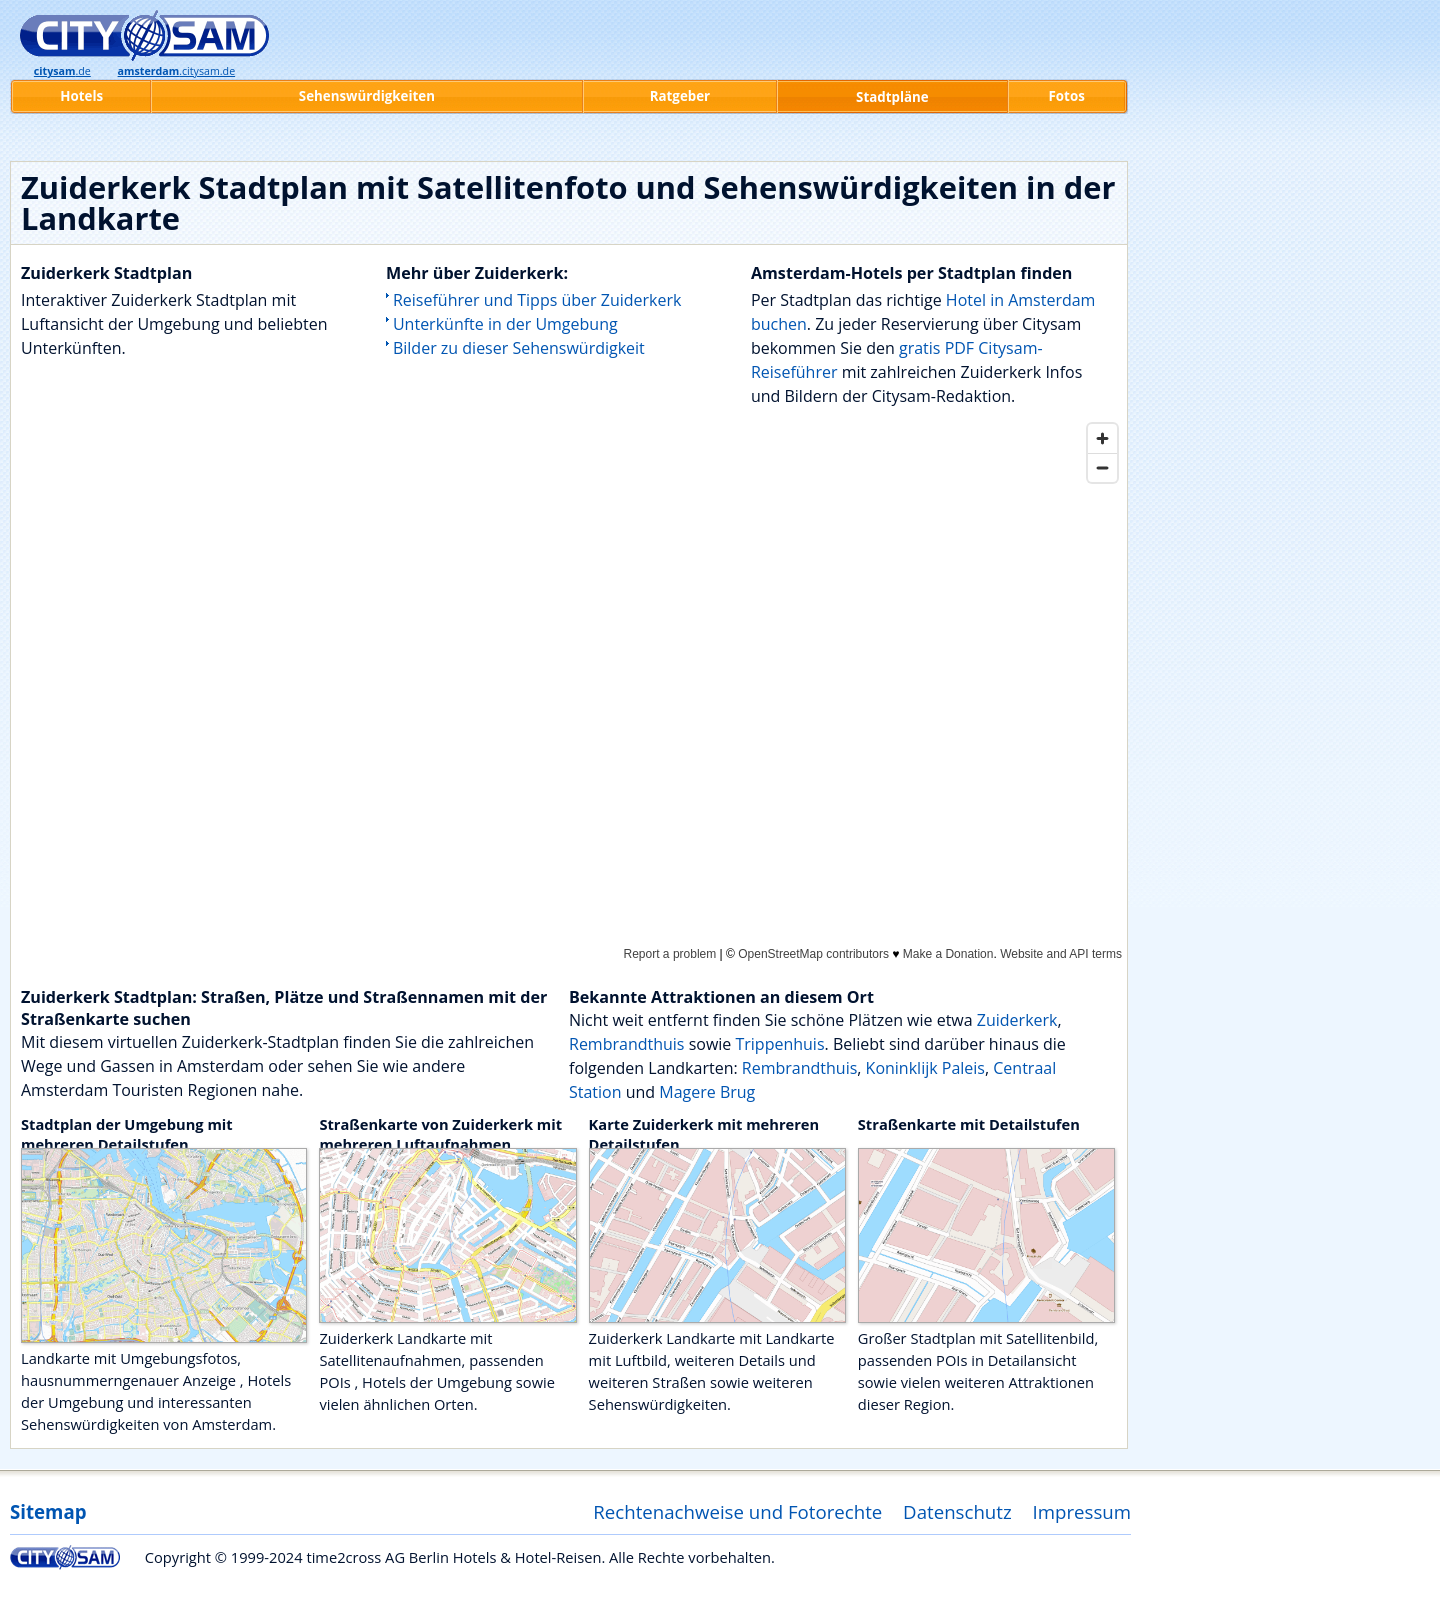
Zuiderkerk (1017, 1020)
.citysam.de (177, 71)
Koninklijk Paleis (925, 1068)
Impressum (1082, 1511)
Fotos (1067, 96)
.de (62, 71)
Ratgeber (680, 96)
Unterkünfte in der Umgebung (505, 324)
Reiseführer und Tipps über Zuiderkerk (537, 300)
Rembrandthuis (626, 1044)
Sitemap (48, 1511)
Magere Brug (707, 1092)
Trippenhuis (779, 1044)
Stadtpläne (892, 97)
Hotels (81, 96)
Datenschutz (957, 1511)
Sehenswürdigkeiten (367, 96)
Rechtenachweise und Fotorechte (737, 1511)
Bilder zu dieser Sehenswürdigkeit (519, 348)
